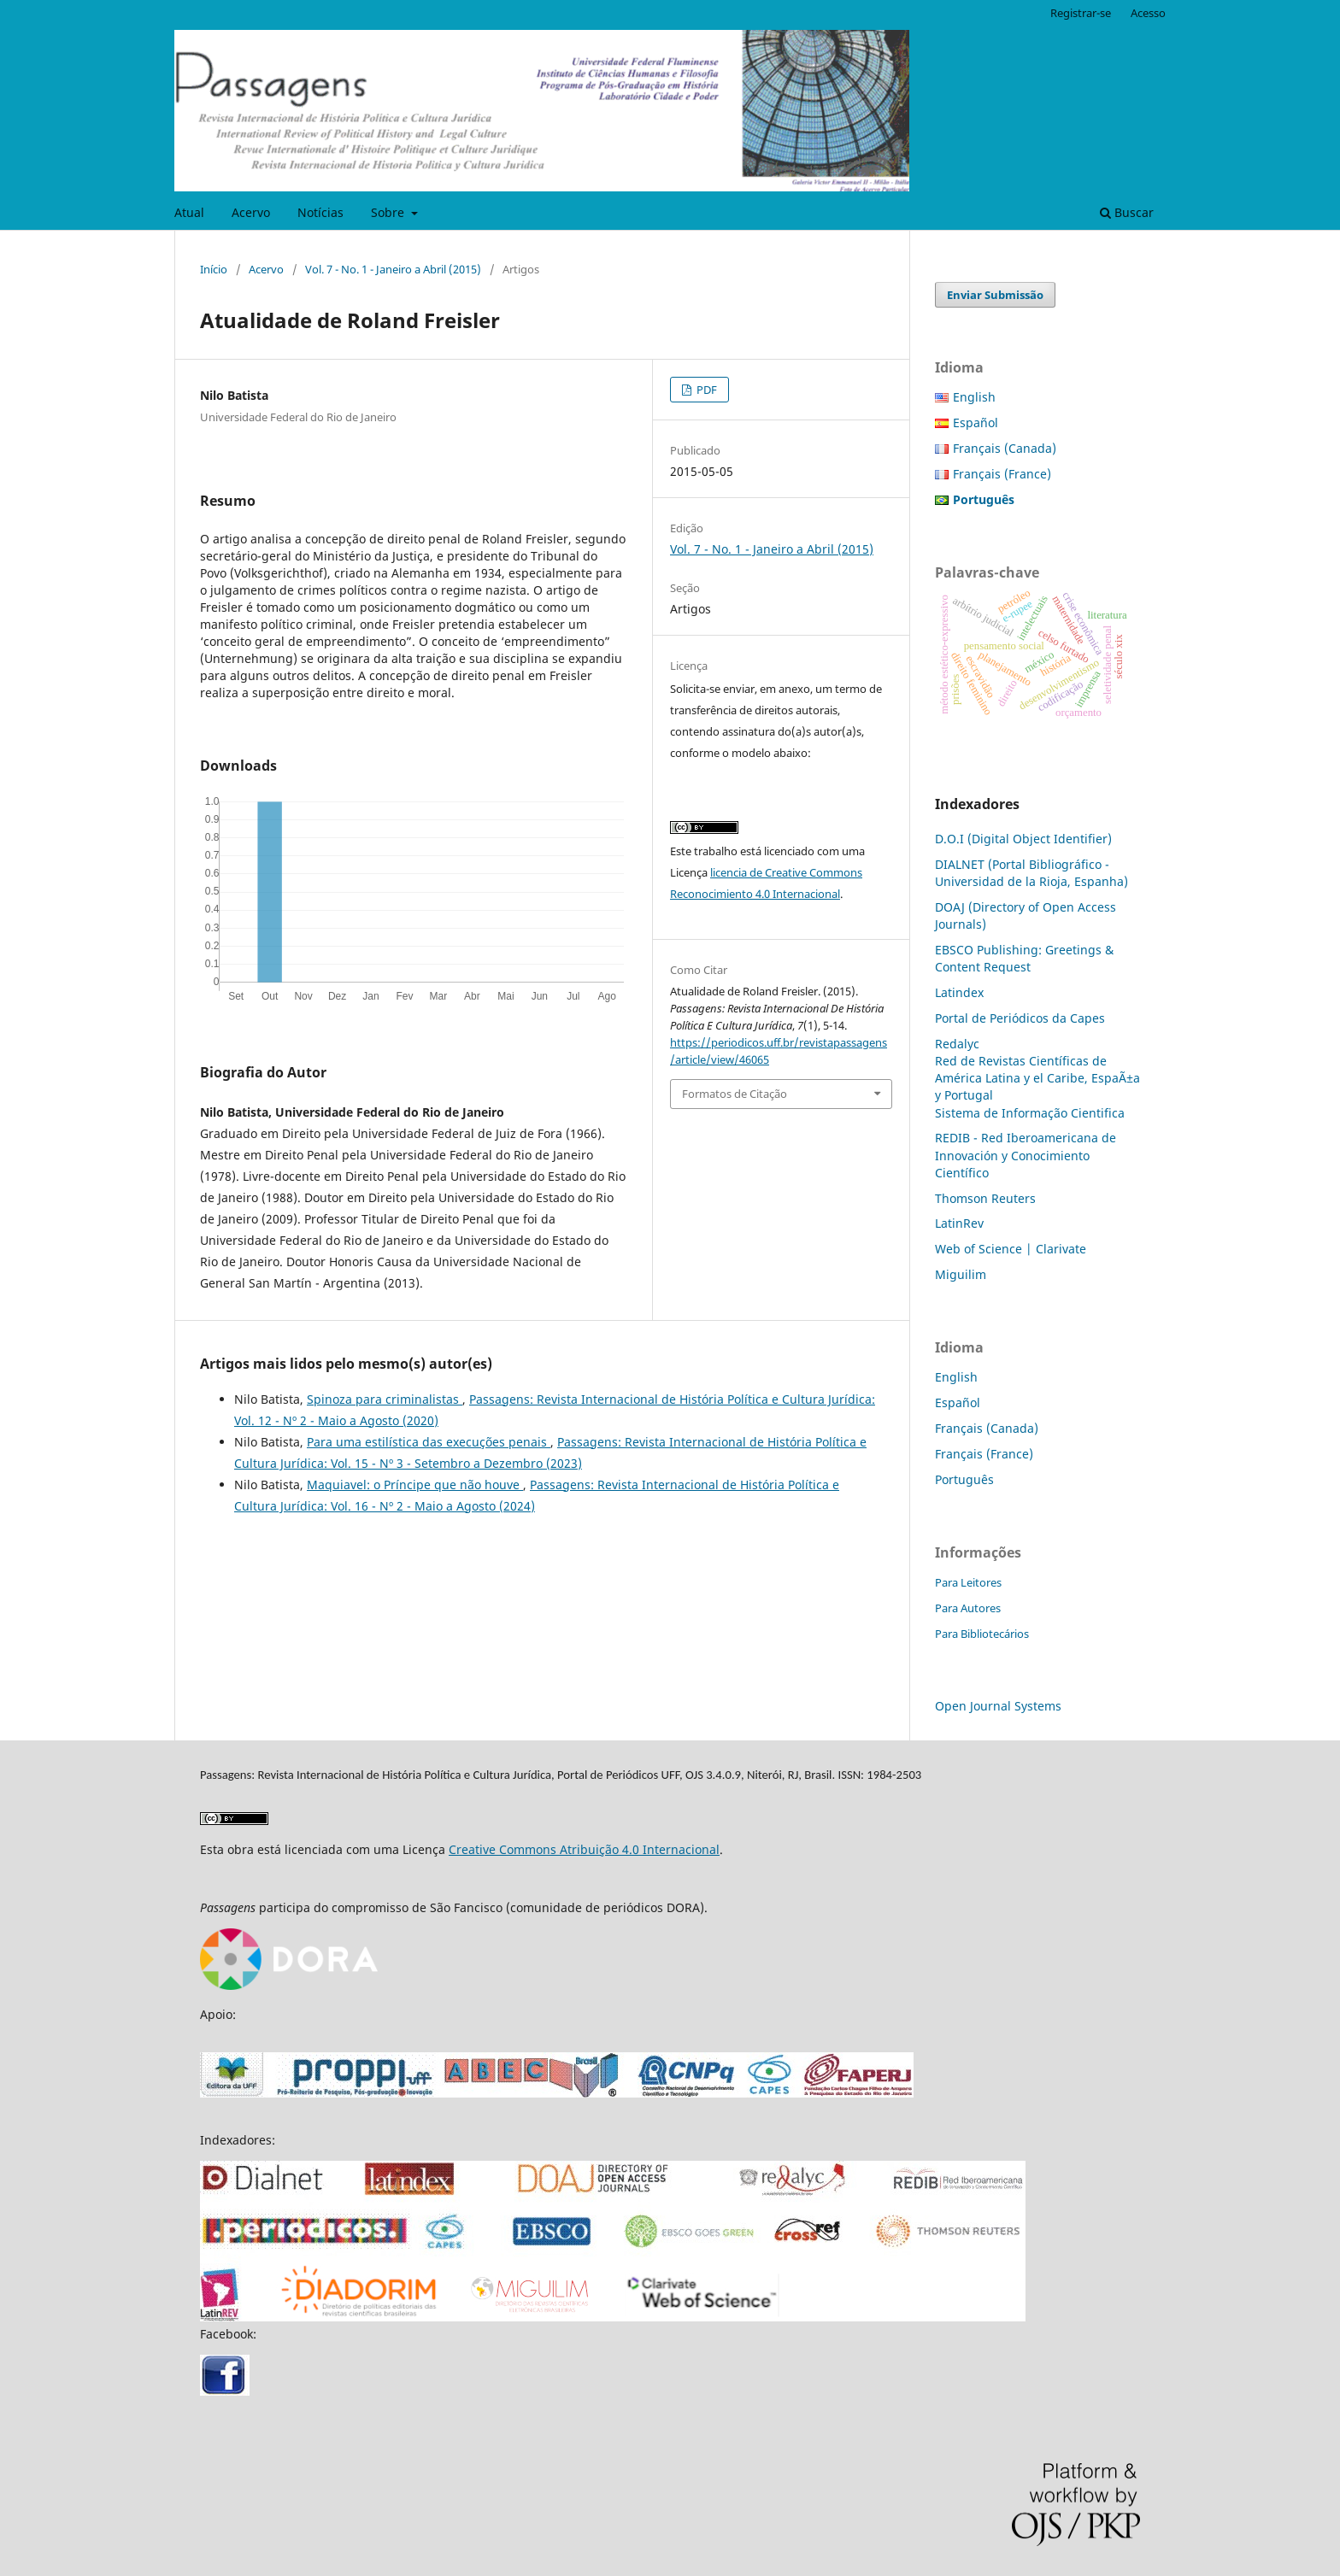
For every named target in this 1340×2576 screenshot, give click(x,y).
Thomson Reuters (985, 1198)
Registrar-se (1080, 13)
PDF (705, 389)
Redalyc (957, 1044)
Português (964, 1479)
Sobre (389, 212)
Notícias (320, 212)
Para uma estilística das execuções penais (428, 1442)
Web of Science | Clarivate (1010, 1249)
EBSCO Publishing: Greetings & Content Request (1024, 958)
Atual (189, 212)
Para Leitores (968, 1582)
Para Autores (968, 1608)
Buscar (1127, 212)
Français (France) (1002, 474)
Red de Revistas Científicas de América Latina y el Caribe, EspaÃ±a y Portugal (1037, 1078)
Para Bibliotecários (982, 1633)
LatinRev (959, 1223)
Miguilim (960, 1274)
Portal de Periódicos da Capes (1020, 1018)
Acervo (251, 212)
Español (975, 422)
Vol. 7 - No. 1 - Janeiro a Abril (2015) (393, 269)
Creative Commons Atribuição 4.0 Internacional (584, 1849)
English (974, 397)
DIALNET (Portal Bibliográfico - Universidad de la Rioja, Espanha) (1031, 872)
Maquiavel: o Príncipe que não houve (415, 1484)
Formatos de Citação (734, 1093)
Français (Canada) (1004, 448)
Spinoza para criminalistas (384, 1399)
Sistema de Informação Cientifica (1030, 1113)
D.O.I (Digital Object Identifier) (1023, 838)
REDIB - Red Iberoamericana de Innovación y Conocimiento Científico (1025, 1155)
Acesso (1148, 13)
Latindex (959, 992)
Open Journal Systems (998, 1706)
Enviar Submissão (995, 294)
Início (213, 269)
